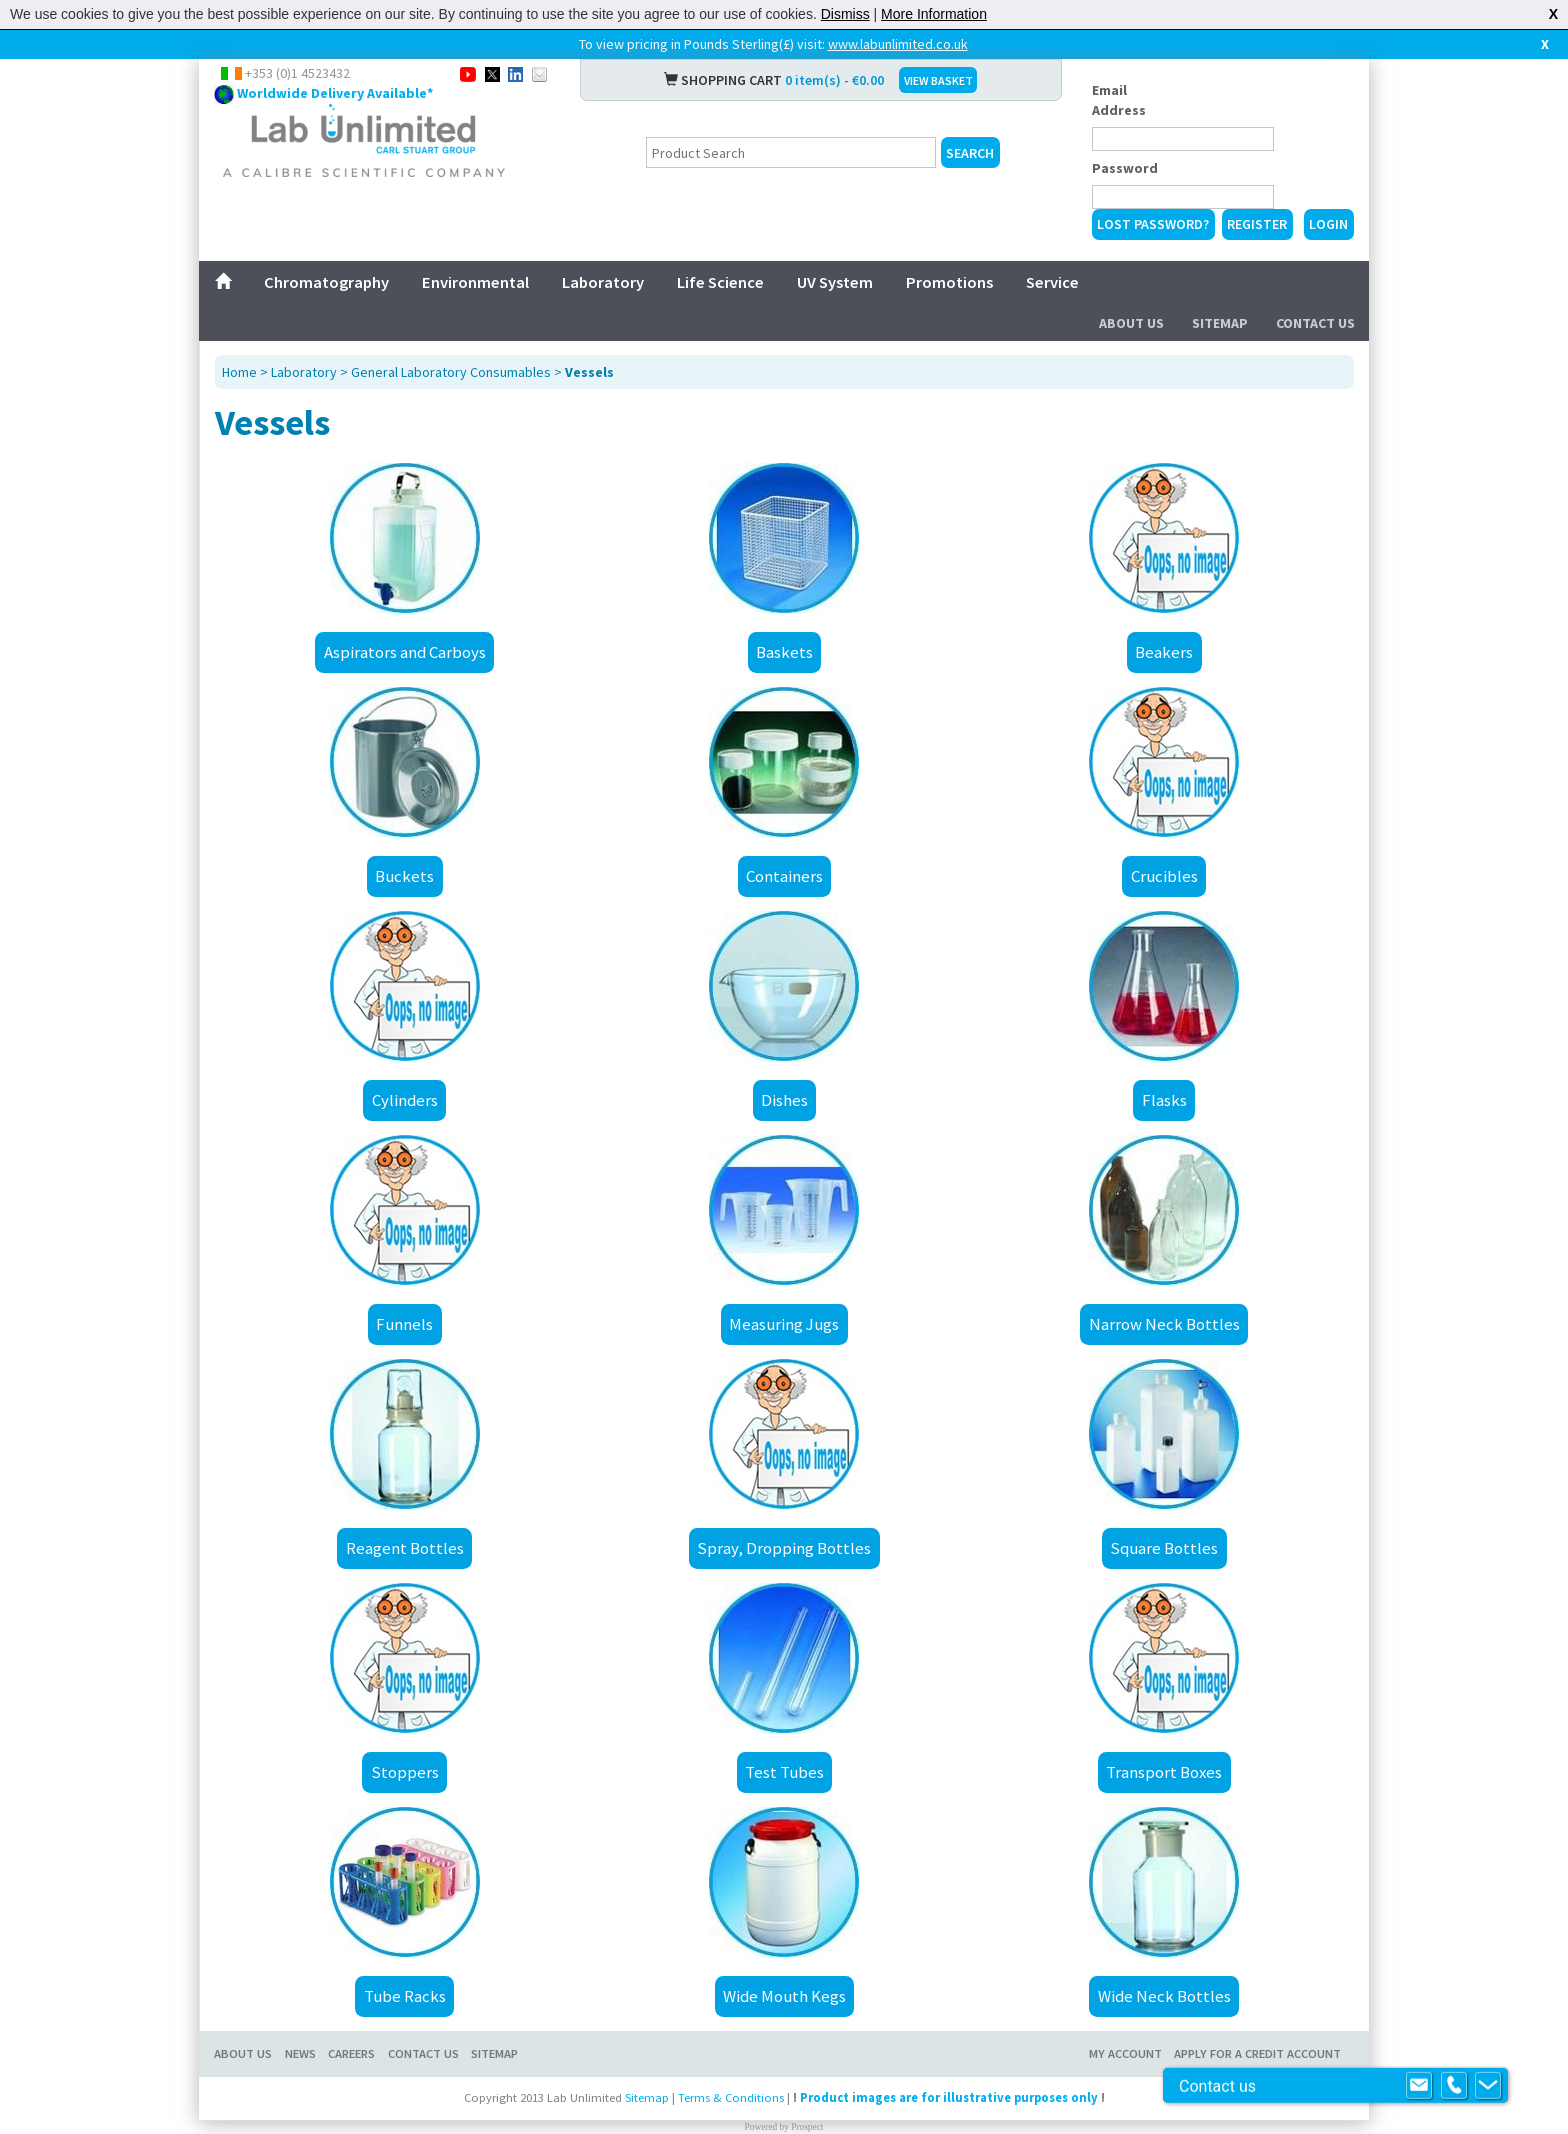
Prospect (807, 2127)
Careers (351, 2053)
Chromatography (326, 282)
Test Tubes (784, 1772)
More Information (934, 14)
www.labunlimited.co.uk (898, 44)
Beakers (1164, 652)
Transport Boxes (1164, 1772)
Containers (784, 876)
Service (1052, 282)
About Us (1131, 323)
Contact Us (1315, 323)
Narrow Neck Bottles (1164, 1324)
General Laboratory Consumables (451, 372)
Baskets (784, 652)
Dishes (784, 1100)
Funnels (404, 1324)
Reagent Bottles (405, 1548)
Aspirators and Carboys (405, 652)
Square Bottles (1164, 1548)
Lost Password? (1153, 224)
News (300, 2053)
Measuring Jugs (784, 1324)
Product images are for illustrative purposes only (949, 2097)
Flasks (1164, 1100)
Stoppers (405, 1772)
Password (1125, 168)
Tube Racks (405, 1996)
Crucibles (1164, 876)
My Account (1125, 2053)
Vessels (589, 372)
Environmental (475, 282)
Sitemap (1220, 323)
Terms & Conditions (731, 2097)
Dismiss (845, 14)
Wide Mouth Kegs (784, 1996)
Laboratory (603, 282)
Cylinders (405, 1100)
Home (239, 372)
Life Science (720, 282)
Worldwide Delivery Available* (335, 93)
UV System (835, 282)
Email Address (1119, 100)
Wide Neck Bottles (1164, 1996)
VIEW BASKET (938, 80)
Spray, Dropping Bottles (784, 1548)
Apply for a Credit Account (1257, 2053)
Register (1257, 224)
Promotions (949, 282)
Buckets (404, 876)
